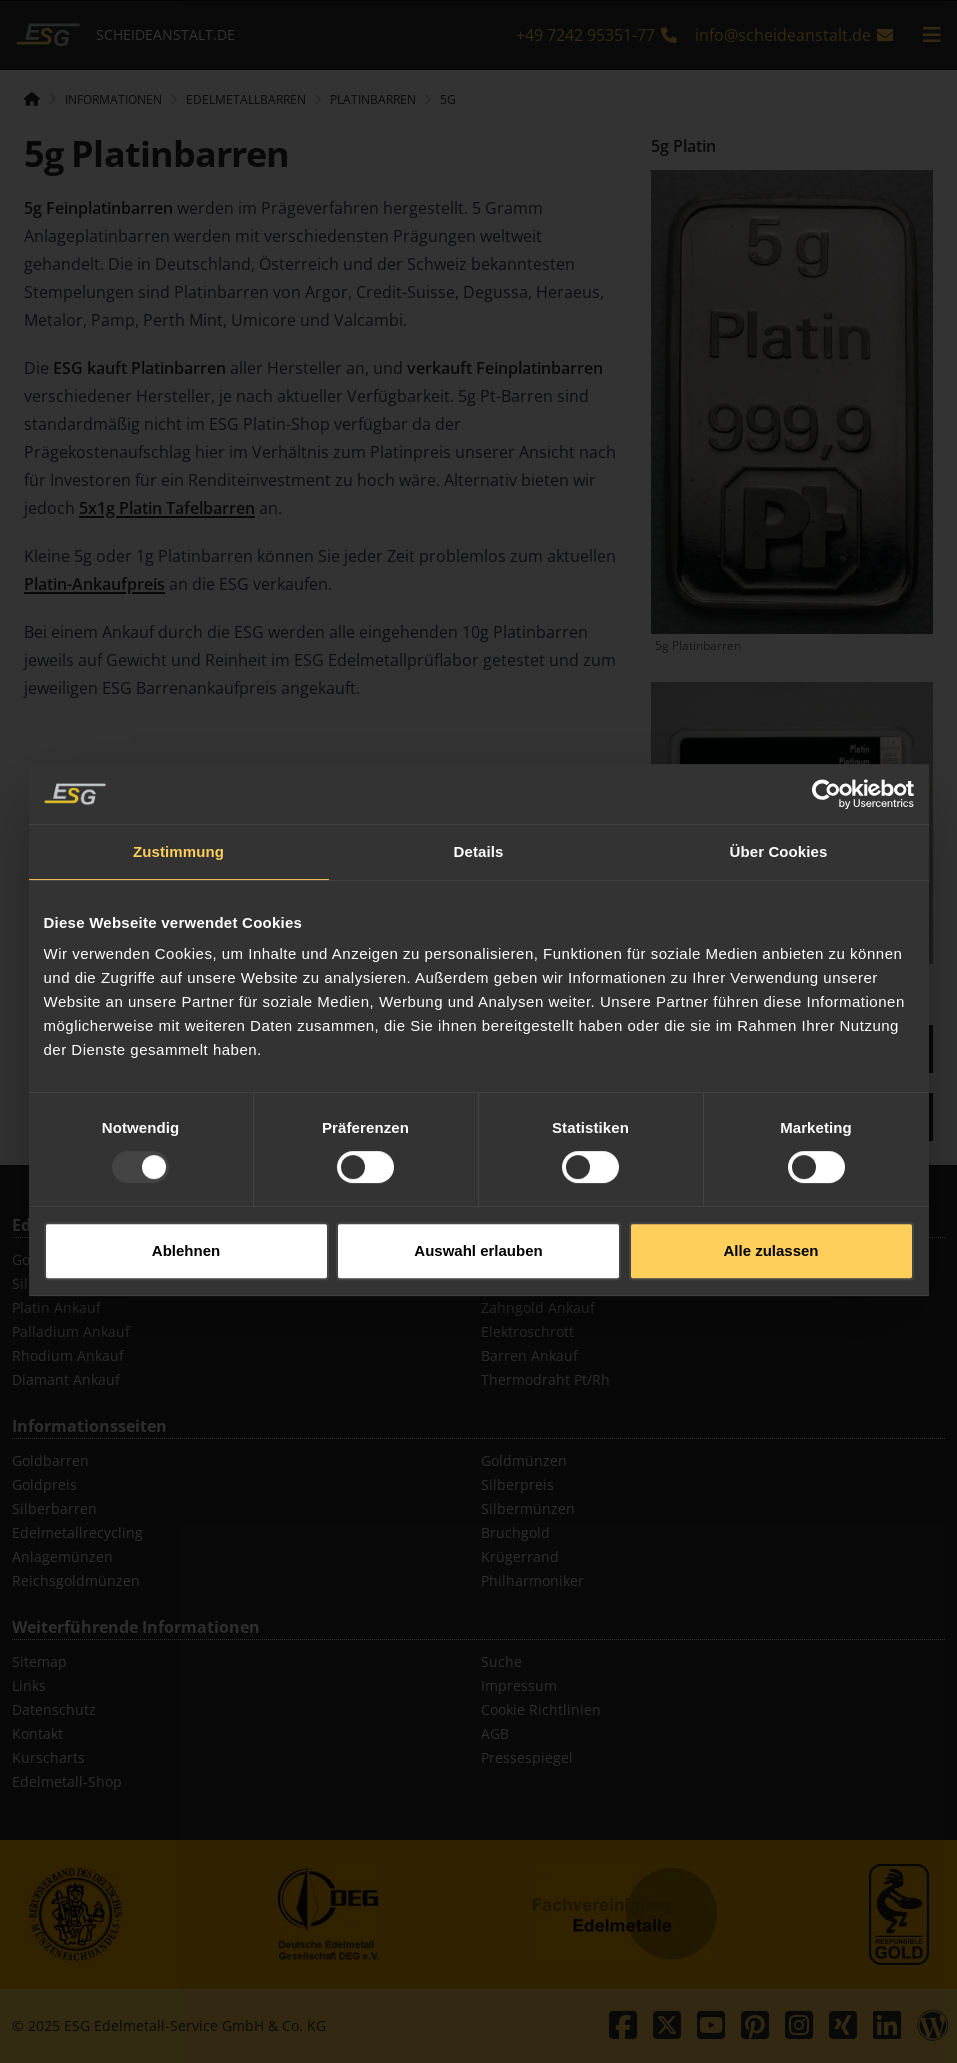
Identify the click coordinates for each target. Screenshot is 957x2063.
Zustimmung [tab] (178, 813)
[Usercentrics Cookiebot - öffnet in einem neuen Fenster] (826, 756)
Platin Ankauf (56, 1307)
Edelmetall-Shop (67, 1781)
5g (448, 99)
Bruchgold (515, 1532)
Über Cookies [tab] (779, 813)
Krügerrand (520, 1556)
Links (29, 1685)
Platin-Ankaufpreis (94, 584)
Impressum (519, 1685)
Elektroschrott (527, 1331)
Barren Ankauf (529, 1355)
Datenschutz (54, 1709)
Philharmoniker (532, 1580)
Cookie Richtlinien (541, 1709)
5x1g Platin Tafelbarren (167, 508)
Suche (501, 1661)
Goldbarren (50, 1460)
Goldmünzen (524, 1460)
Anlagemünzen (62, 1556)
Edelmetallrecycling (77, 1532)
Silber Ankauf (57, 1283)
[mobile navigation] (932, 35)
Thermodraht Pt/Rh (545, 1379)
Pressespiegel (527, 1757)
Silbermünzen (528, 1508)
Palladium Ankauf (71, 1331)
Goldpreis (44, 1484)
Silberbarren (54, 1508)
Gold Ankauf (53, 1259)
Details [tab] (479, 813)
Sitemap (39, 1661)
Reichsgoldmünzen (76, 1580)
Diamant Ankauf (66, 1379)
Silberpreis (517, 1484)
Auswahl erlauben (478, 1212)
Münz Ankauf (525, 1259)
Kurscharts (48, 1757)
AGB (495, 1733)
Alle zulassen (770, 1212)
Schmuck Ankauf (536, 1283)
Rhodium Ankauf (68, 1355)
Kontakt (37, 1733)
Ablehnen (186, 1212)
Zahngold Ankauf (538, 1307)
